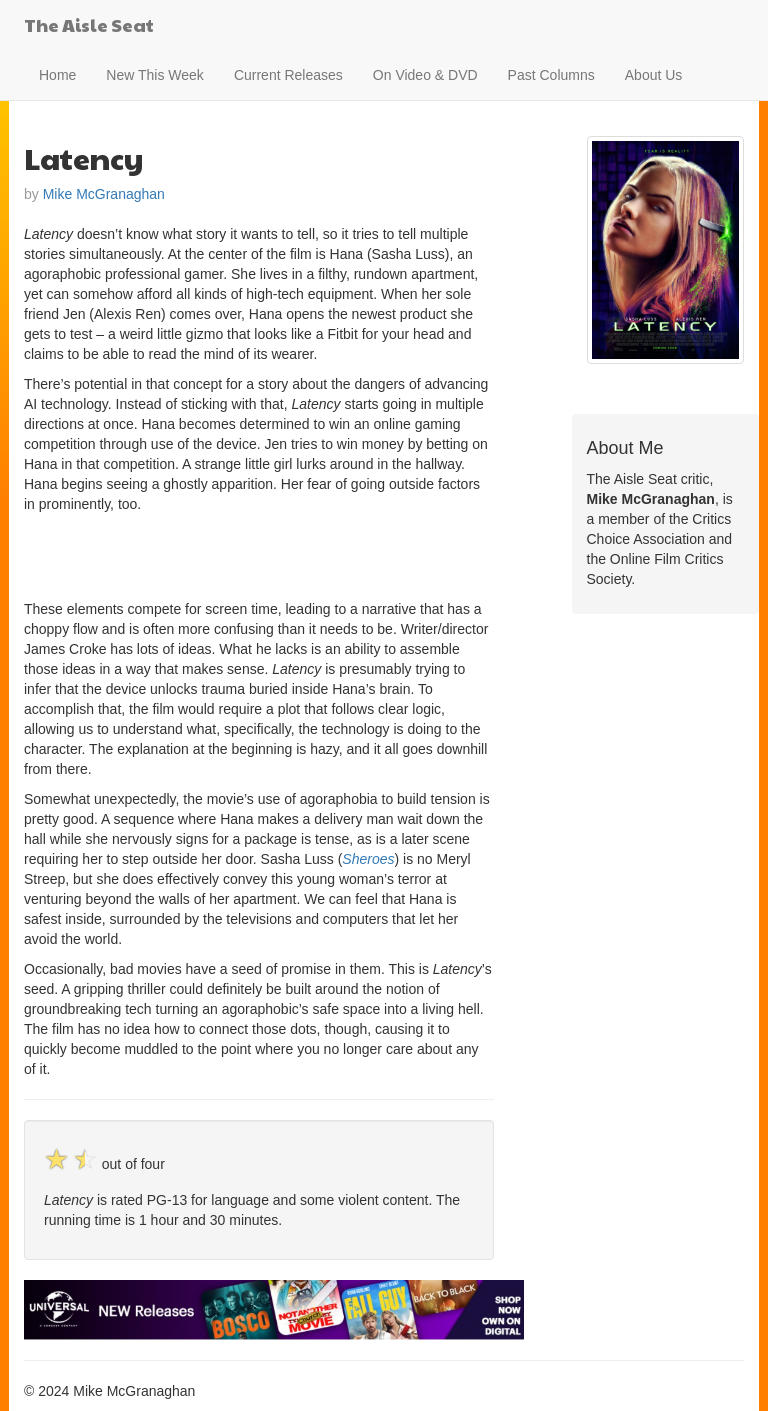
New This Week (155, 75)
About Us (654, 75)
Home (57, 75)
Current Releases (288, 75)
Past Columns (551, 75)
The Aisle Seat (89, 24)
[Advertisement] (258, 554)
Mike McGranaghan (104, 194)
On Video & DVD (425, 75)
